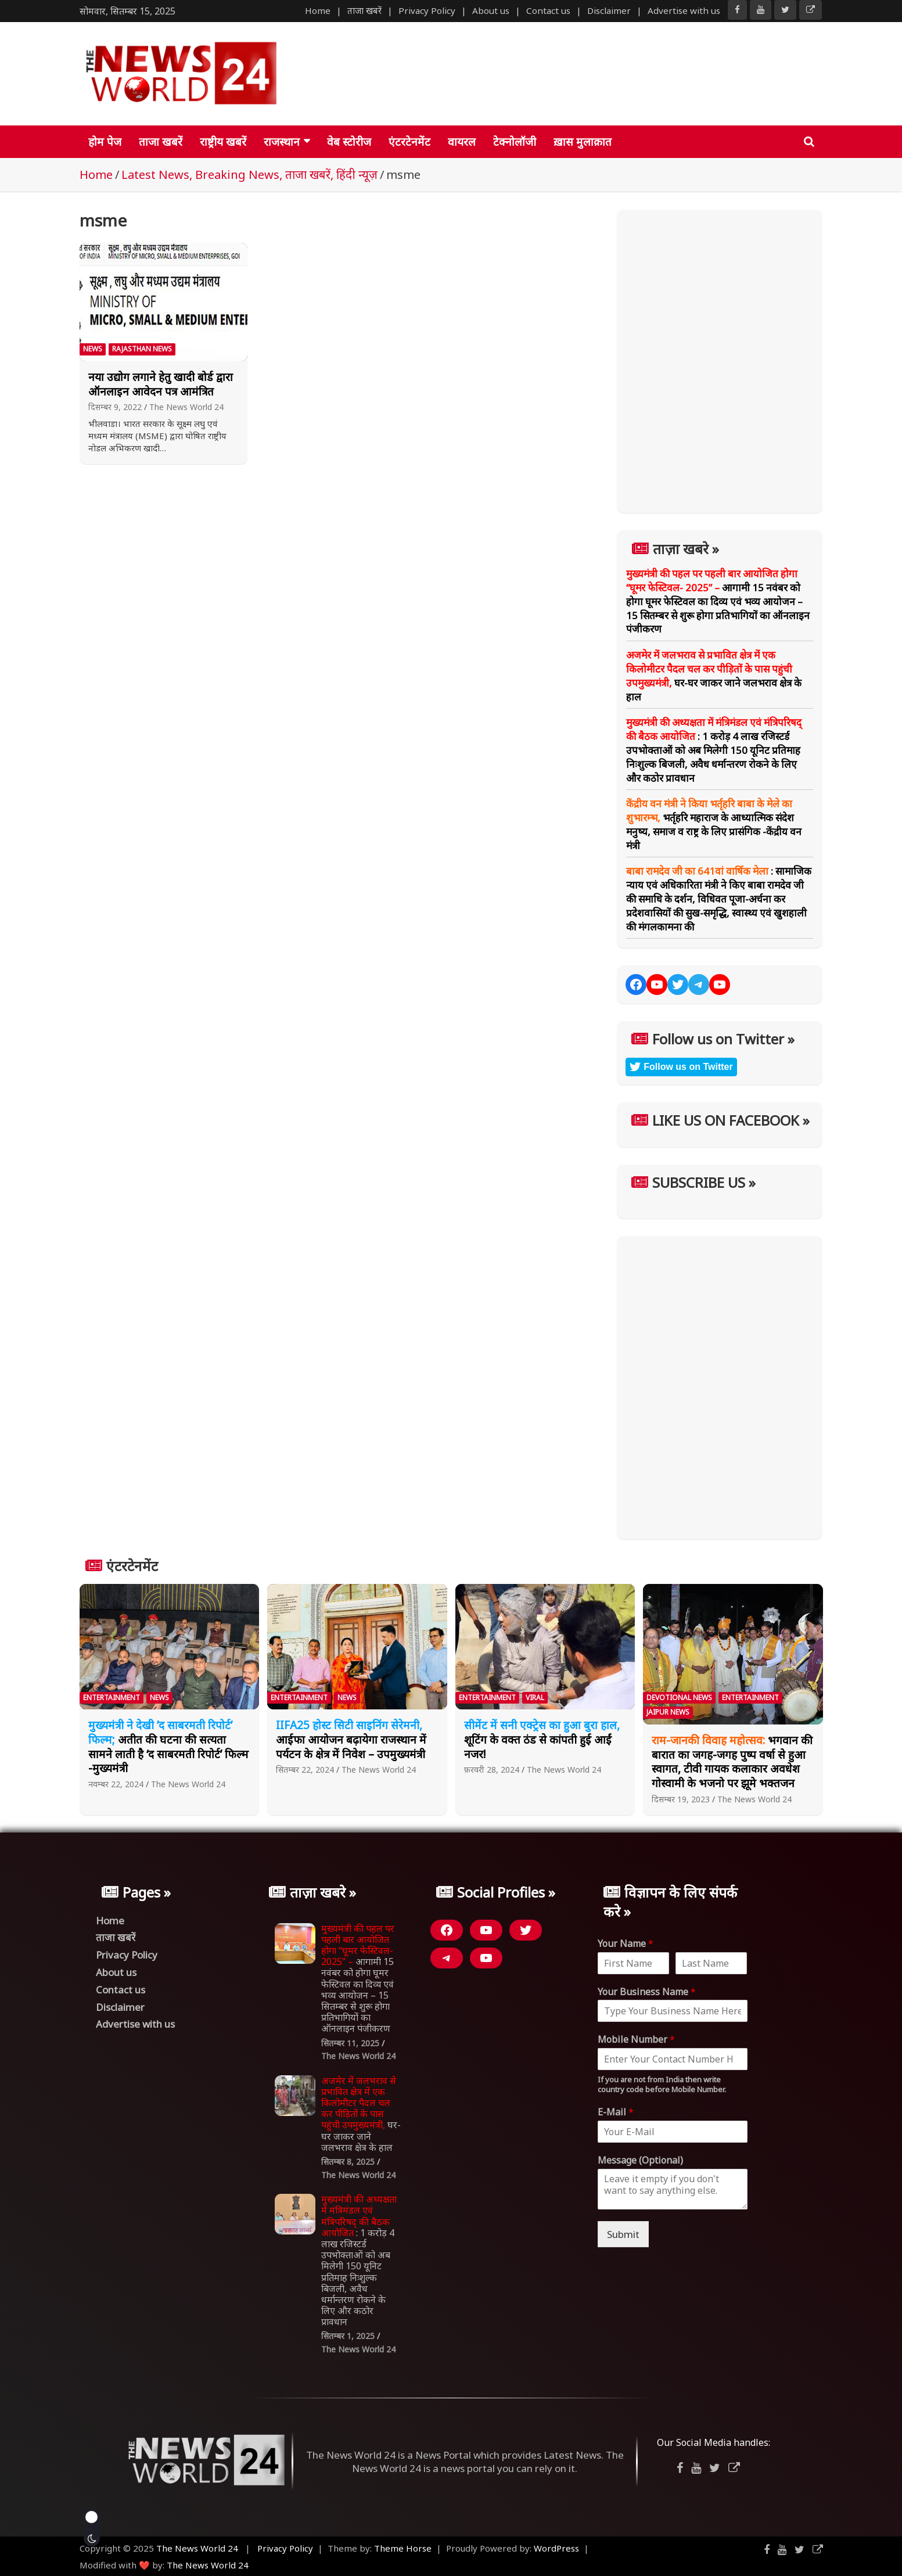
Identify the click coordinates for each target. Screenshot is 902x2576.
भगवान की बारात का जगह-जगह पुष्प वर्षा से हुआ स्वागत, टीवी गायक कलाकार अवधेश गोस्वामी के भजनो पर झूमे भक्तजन (732, 1762)
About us (490, 10)
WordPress (556, 2548)
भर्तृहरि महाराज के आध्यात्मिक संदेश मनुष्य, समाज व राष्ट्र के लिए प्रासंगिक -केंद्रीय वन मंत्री (714, 824)
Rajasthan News (142, 349)
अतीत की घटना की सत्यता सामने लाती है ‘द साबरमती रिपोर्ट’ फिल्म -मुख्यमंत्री (168, 1747)
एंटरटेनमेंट (409, 141)
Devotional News (679, 1697)
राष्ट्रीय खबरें (223, 141)
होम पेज (104, 141)
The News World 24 (186, 406)
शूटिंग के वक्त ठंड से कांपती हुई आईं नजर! (542, 1739)
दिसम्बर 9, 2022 (115, 406)
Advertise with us (684, 10)
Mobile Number (636, 2040)
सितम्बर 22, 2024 (305, 1769)
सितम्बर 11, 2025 (350, 2043)
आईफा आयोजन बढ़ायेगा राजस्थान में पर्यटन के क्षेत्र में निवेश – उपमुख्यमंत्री (351, 1739)
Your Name (625, 1944)
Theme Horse (403, 2548)
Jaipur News (667, 1712)
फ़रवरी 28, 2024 (491, 1769)
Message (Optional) (640, 2160)
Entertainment (111, 1697)
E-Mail (616, 2112)
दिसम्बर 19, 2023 (681, 1799)
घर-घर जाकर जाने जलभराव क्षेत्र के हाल (714, 675)
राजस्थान (282, 141)
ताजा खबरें (364, 10)
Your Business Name (647, 1992)
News (92, 349)
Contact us (548, 10)
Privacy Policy (426, 10)
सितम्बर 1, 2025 (348, 2335)
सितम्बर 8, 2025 (348, 2161)
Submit (623, 2234)
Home (317, 10)
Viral (535, 1697)
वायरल (462, 141)
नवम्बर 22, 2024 (115, 1784)
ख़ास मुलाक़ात (583, 141)
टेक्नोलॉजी (514, 141)
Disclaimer (609, 10)
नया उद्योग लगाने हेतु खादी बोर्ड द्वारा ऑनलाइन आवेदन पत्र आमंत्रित (160, 384)
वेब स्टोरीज (349, 141)
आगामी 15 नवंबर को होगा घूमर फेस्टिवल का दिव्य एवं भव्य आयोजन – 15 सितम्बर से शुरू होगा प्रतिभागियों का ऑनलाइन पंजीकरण (718, 601)
